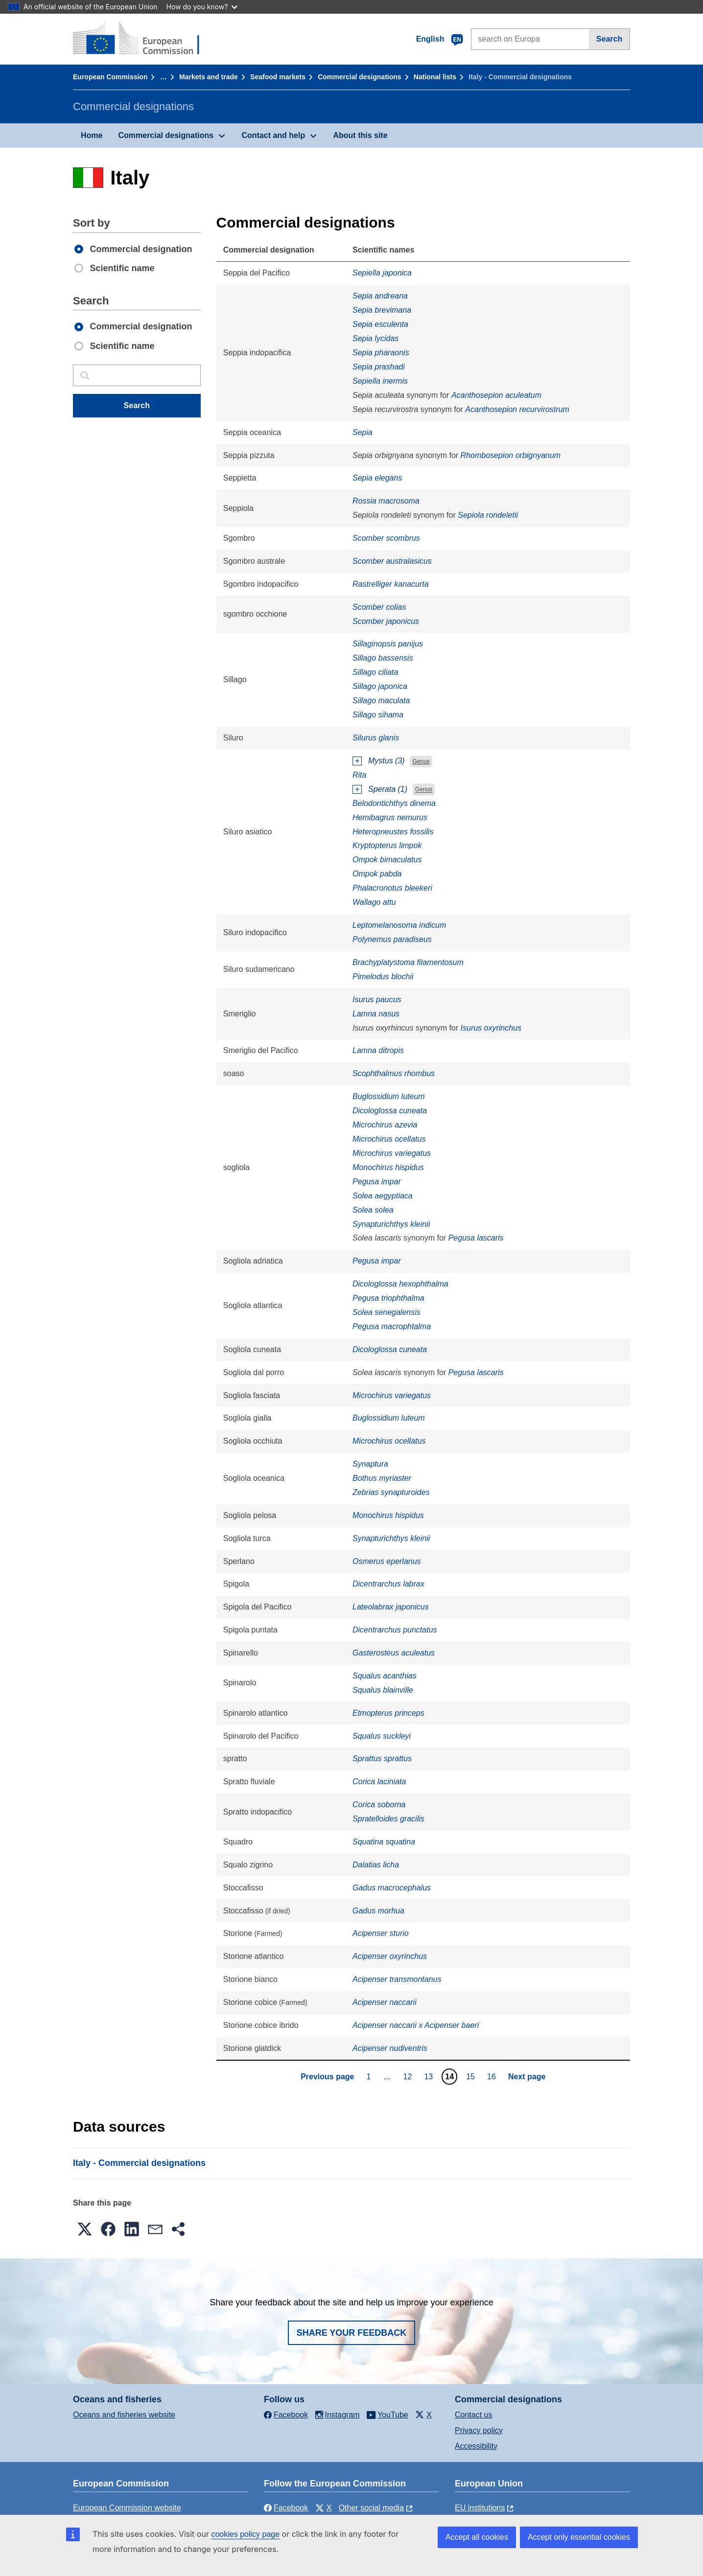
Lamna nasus (375, 1014)
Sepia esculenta (380, 324)
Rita (359, 775)
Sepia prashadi (378, 367)
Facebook (286, 2508)
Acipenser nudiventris (389, 2048)
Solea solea (373, 1210)
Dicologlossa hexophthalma (400, 1284)
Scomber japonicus (385, 621)
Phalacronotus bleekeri (392, 888)
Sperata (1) (387, 789)
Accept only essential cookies (579, 2537)
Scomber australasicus (392, 561)
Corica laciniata (379, 1781)
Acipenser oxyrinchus (389, 1956)
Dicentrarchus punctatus (394, 1630)
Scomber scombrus (386, 538)
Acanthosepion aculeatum (496, 395)
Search (609, 39)
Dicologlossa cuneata (389, 1110)
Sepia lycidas (375, 338)
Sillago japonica (379, 686)
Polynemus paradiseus (392, 939)
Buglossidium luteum (388, 1096)
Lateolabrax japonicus (390, 1607)
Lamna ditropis (378, 1050)
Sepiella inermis (380, 381)
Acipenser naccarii (384, 2002)
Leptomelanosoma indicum (399, 925)
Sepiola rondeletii (488, 515)
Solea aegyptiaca (382, 1196)
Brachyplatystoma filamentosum (408, 962)
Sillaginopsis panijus (387, 644)
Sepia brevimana (381, 310)
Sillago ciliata (375, 672)
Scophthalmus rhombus (393, 1073)
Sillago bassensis (382, 658)
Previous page (327, 2076)
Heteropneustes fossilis (392, 832)
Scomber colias (379, 607)
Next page (526, 2076)
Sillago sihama (377, 715)
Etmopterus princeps (388, 1713)
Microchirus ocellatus (388, 1139)
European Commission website (127, 2508)
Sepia (362, 432)
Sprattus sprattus (382, 1758)
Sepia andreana (380, 296)
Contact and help (273, 135)
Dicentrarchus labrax (388, 1584)
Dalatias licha (375, 1865)
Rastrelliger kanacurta (390, 584)
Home (91, 135)
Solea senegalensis (386, 1312)
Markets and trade (208, 77)
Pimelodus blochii (383, 976)
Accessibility (476, 2446)
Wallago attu (374, 902)
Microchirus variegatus (391, 1153)
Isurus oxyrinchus (491, 1028)
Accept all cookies (476, 2537)
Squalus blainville (382, 1690)
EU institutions (480, 2508)
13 (429, 2076)
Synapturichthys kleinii (391, 1224)
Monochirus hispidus (388, 1167)
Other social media (371, 2508)
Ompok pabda (377, 874)
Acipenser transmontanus (396, 1979)
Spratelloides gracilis (388, 1819)
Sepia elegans (377, 478)
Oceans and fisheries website (124, 2415)
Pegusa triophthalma (388, 1298)
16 (492, 2076)
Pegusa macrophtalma (391, 1326)
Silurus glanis (375, 738)
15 (471, 2076)
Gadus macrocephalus (391, 1888)
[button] (84, 2229)
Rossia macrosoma (386, 501)
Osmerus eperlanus (386, 1561)
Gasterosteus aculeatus (393, 1653)
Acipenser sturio (380, 1933)
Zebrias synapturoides (390, 1492)
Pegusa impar (376, 1181)
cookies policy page (245, 2534)
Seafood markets (277, 77)
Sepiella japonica (382, 273)
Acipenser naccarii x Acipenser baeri (415, 2025)
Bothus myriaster (381, 1478)
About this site (360, 135)
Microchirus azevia (384, 1125)
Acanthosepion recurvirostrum (517, 409)
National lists (435, 77)
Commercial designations (359, 77)
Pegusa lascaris (476, 1238)
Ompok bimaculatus (387, 859)
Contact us (473, 2415)
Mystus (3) (386, 761)
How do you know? (202, 6)
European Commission (110, 77)
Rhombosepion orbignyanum (511, 455)
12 (409, 2076)
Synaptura (370, 1464)
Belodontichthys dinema (394, 803)
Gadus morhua (378, 1911)
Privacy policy (479, 2430)
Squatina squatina (383, 1842)
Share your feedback (352, 2333)
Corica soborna (379, 1804)
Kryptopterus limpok (387, 845)
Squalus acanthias (384, 1676)
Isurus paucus (376, 999)
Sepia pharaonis (380, 352)
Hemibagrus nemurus (389, 817)
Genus (420, 761)
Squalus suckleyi (381, 1736)
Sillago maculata (381, 700)
